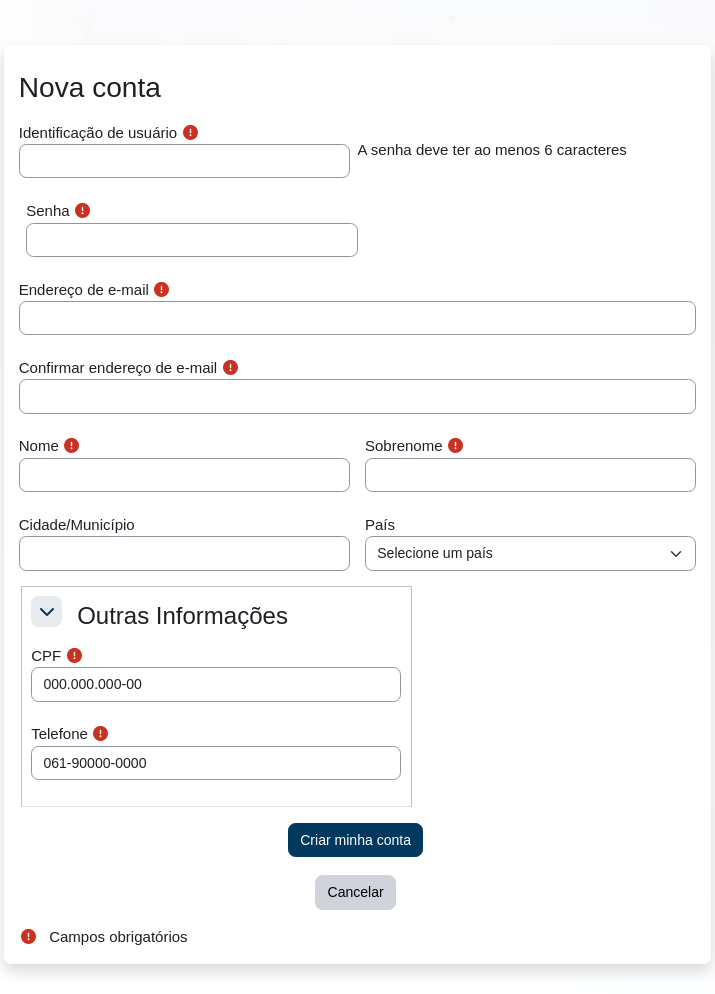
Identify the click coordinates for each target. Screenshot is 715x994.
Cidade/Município (77, 524)
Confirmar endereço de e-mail (118, 367)
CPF (46, 655)
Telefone (59, 733)
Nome (39, 445)
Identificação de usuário (98, 132)
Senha (47, 210)
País (380, 524)
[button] (46, 611)
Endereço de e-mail (84, 289)
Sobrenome (404, 445)
